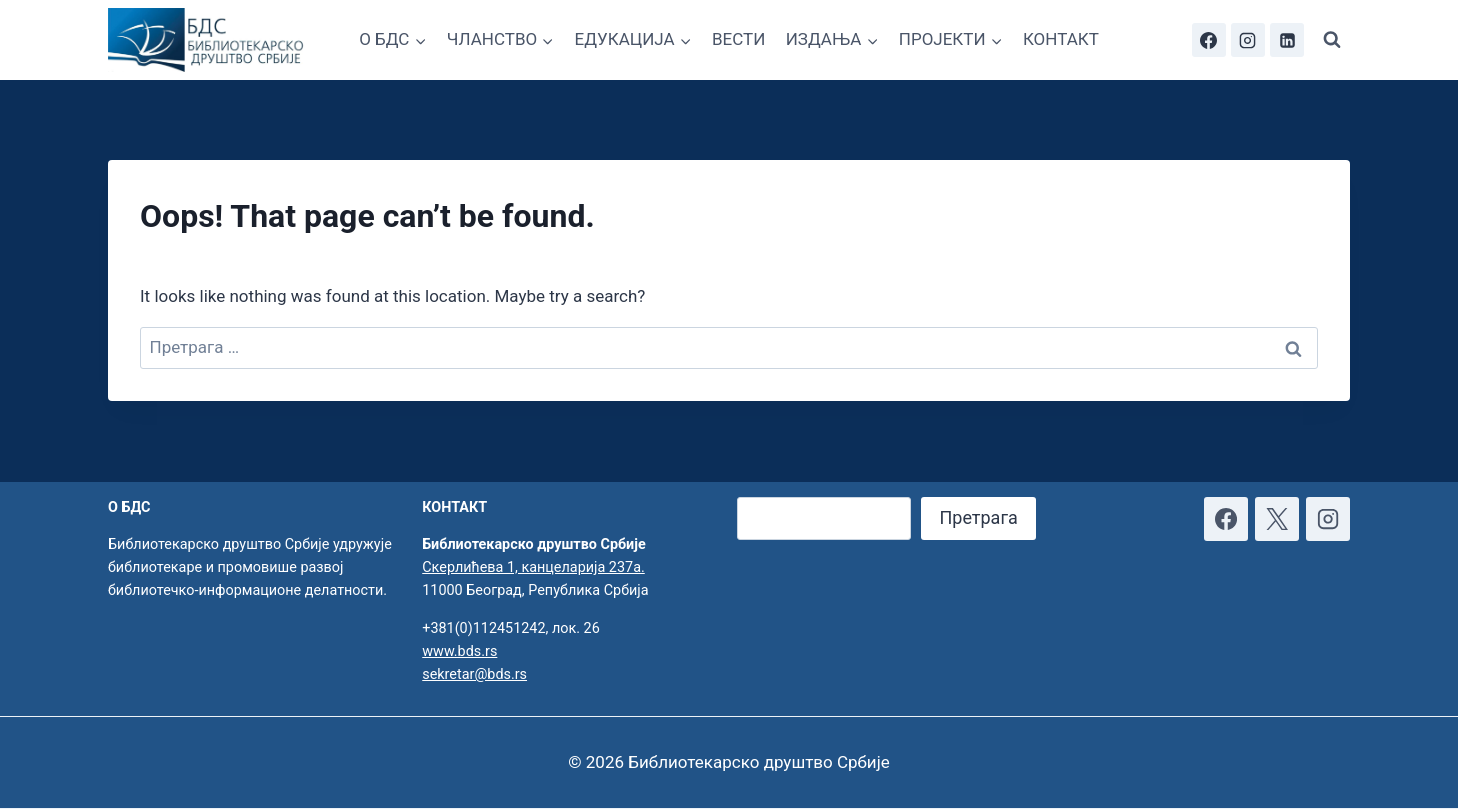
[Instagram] (1248, 40)
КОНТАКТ (1061, 39)
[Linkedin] (1287, 40)
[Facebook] (1209, 40)
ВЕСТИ (738, 39)
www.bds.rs (459, 651)
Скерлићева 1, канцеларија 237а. (533, 567)
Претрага (978, 517)
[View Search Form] (1332, 40)
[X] (1277, 519)
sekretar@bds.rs (474, 674)
